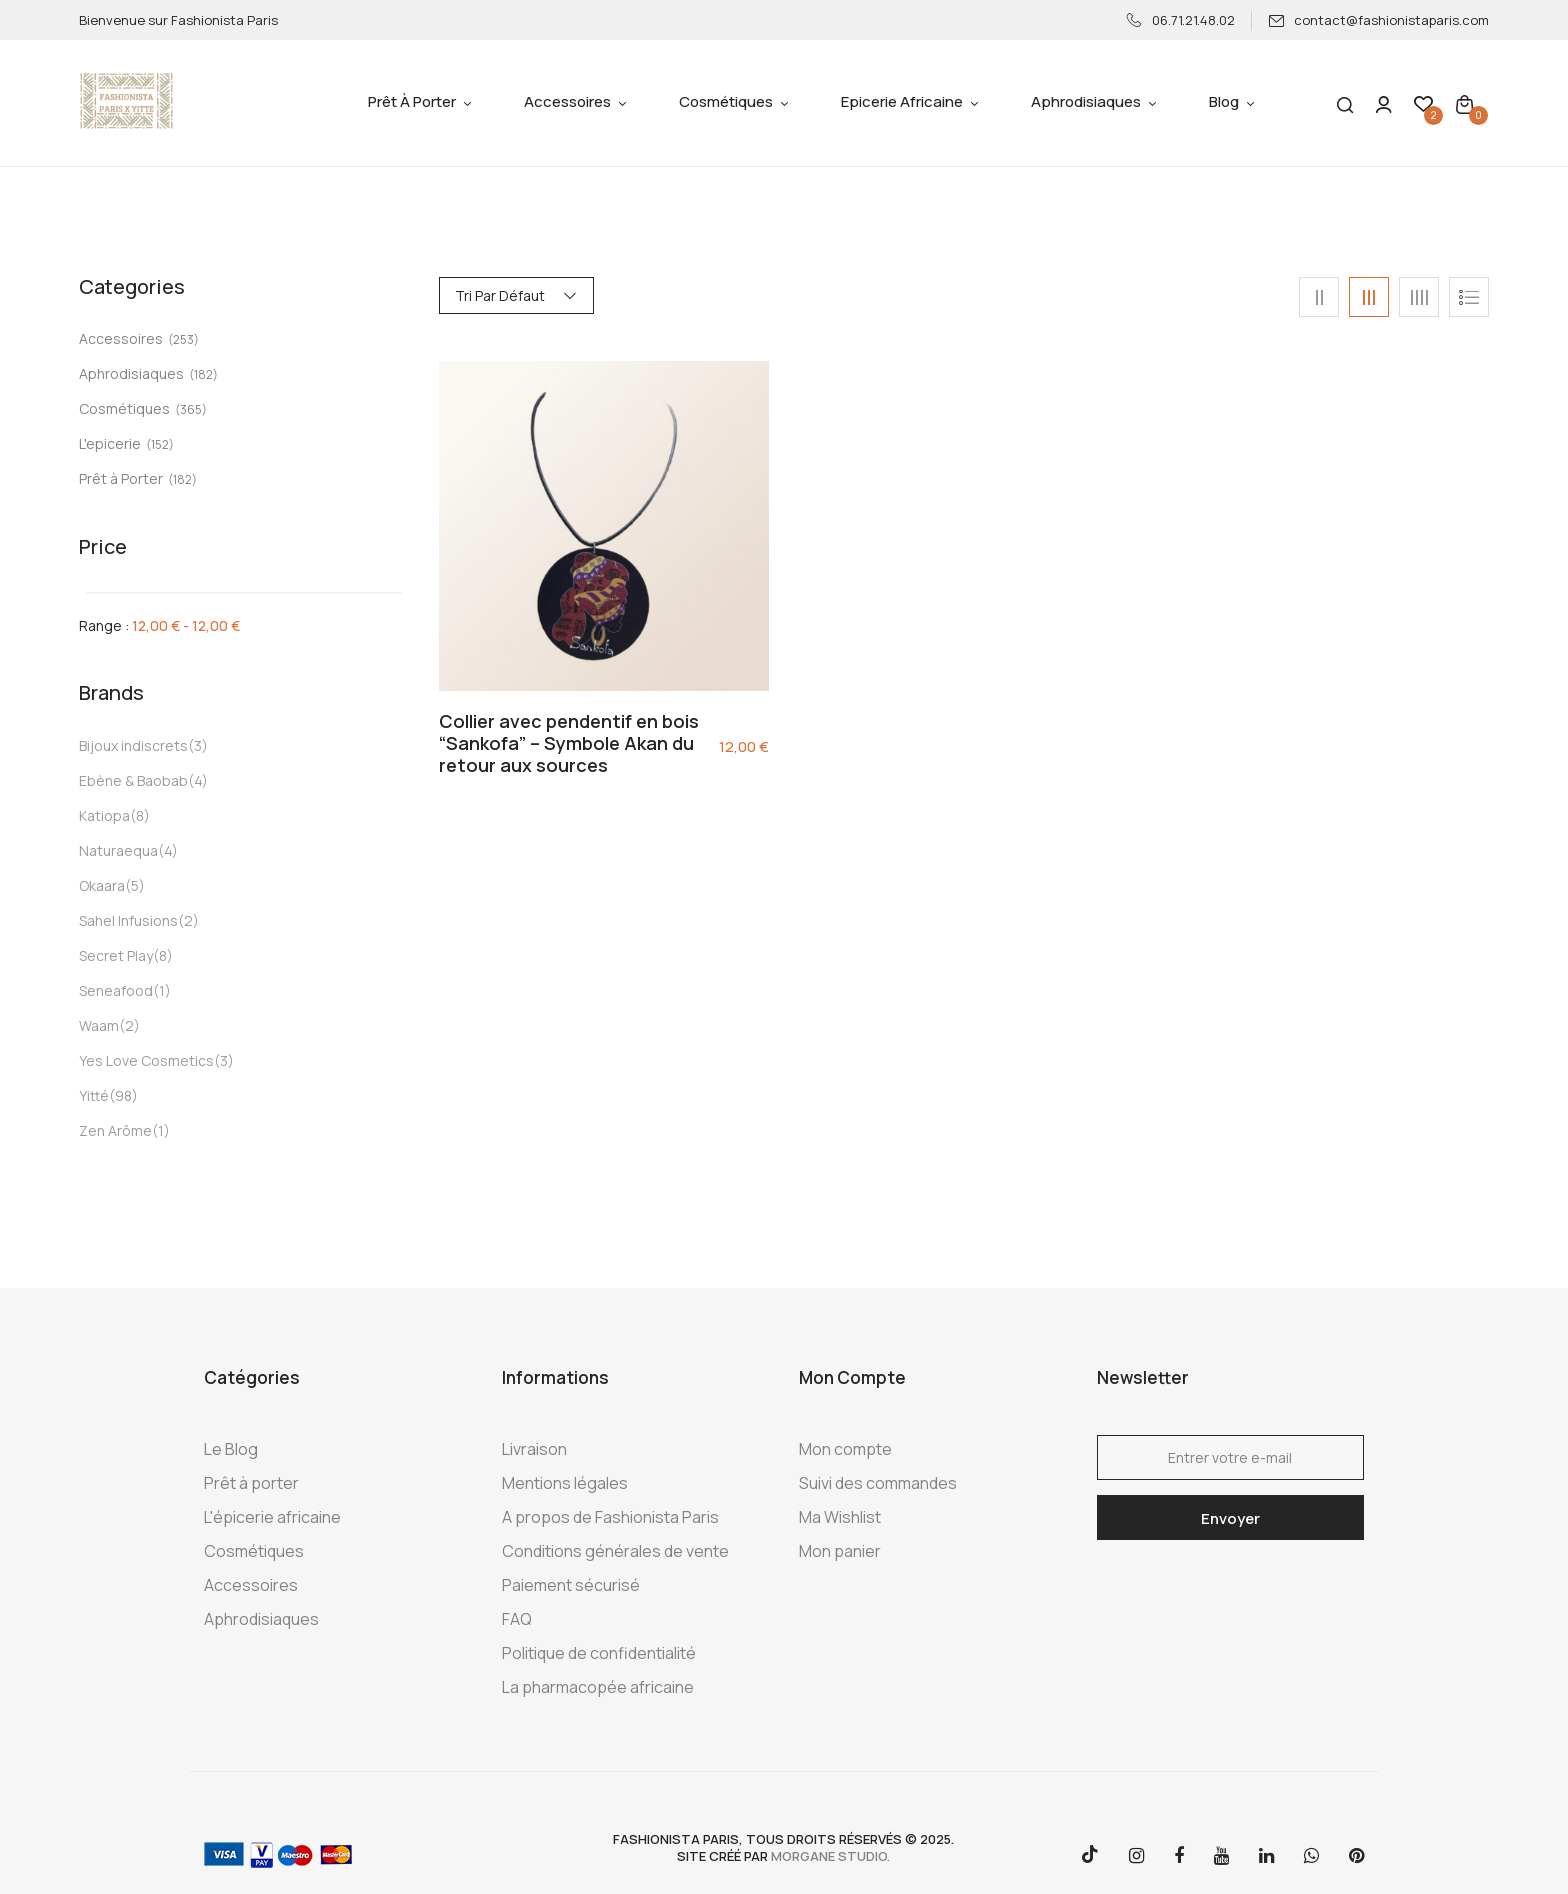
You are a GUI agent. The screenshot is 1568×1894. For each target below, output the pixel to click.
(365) (191, 409)
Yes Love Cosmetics (146, 1060)
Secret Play (116, 955)
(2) (188, 920)
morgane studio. (830, 1856)
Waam (99, 1025)
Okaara (102, 885)
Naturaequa (118, 850)
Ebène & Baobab (133, 780)
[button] (1464, 103)
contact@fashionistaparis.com (1378, 20)
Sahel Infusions (128, 920)
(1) (162, 990)
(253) (183, 339)
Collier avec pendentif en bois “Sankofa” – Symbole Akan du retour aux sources (569, 743)
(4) (198, 780)
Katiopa (104, 815)
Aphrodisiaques (131, 373)
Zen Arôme (115, 1130)
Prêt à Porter (121, 478)
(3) (198, 745)
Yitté (94, 1095)
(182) (203, 374)
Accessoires (121, 338)
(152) (160, 444)
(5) (135, 885)
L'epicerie (110, 443)
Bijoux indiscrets (133, 745)
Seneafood (116, 990)
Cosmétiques (124, 408)
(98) (123, 1095)
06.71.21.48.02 (1181, 20)
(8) (140, 815)
